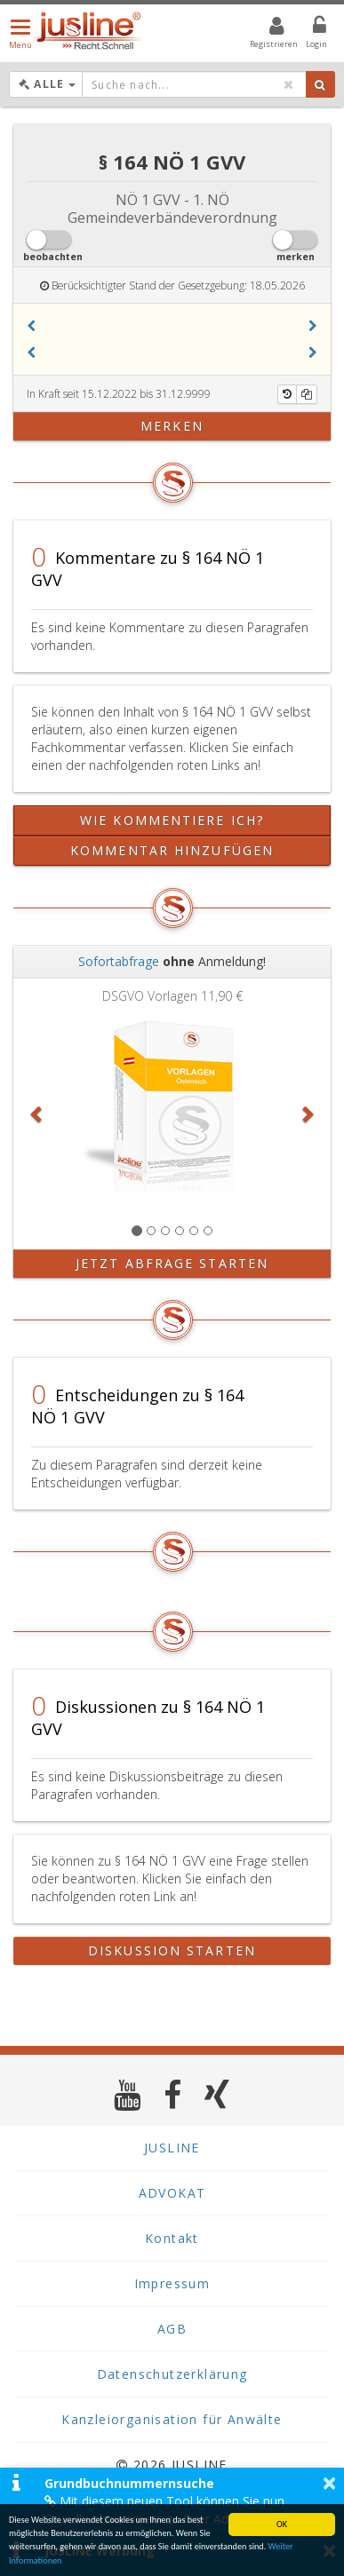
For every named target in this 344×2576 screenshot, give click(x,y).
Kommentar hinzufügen (172, 850)
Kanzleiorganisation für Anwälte (171, 2419)
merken (172, 425)
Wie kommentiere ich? (172, 820)
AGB (172, 2328)
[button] (31, 326)
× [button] (329, 2482)
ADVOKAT (172, 2192)
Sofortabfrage (118, 961)
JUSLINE (172, 2147)
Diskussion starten (172, 1950)
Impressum (172, 2283)
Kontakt (172, 2238)
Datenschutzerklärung (172, 2374)
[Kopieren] (306, 394)
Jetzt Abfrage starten (172, 1263)
